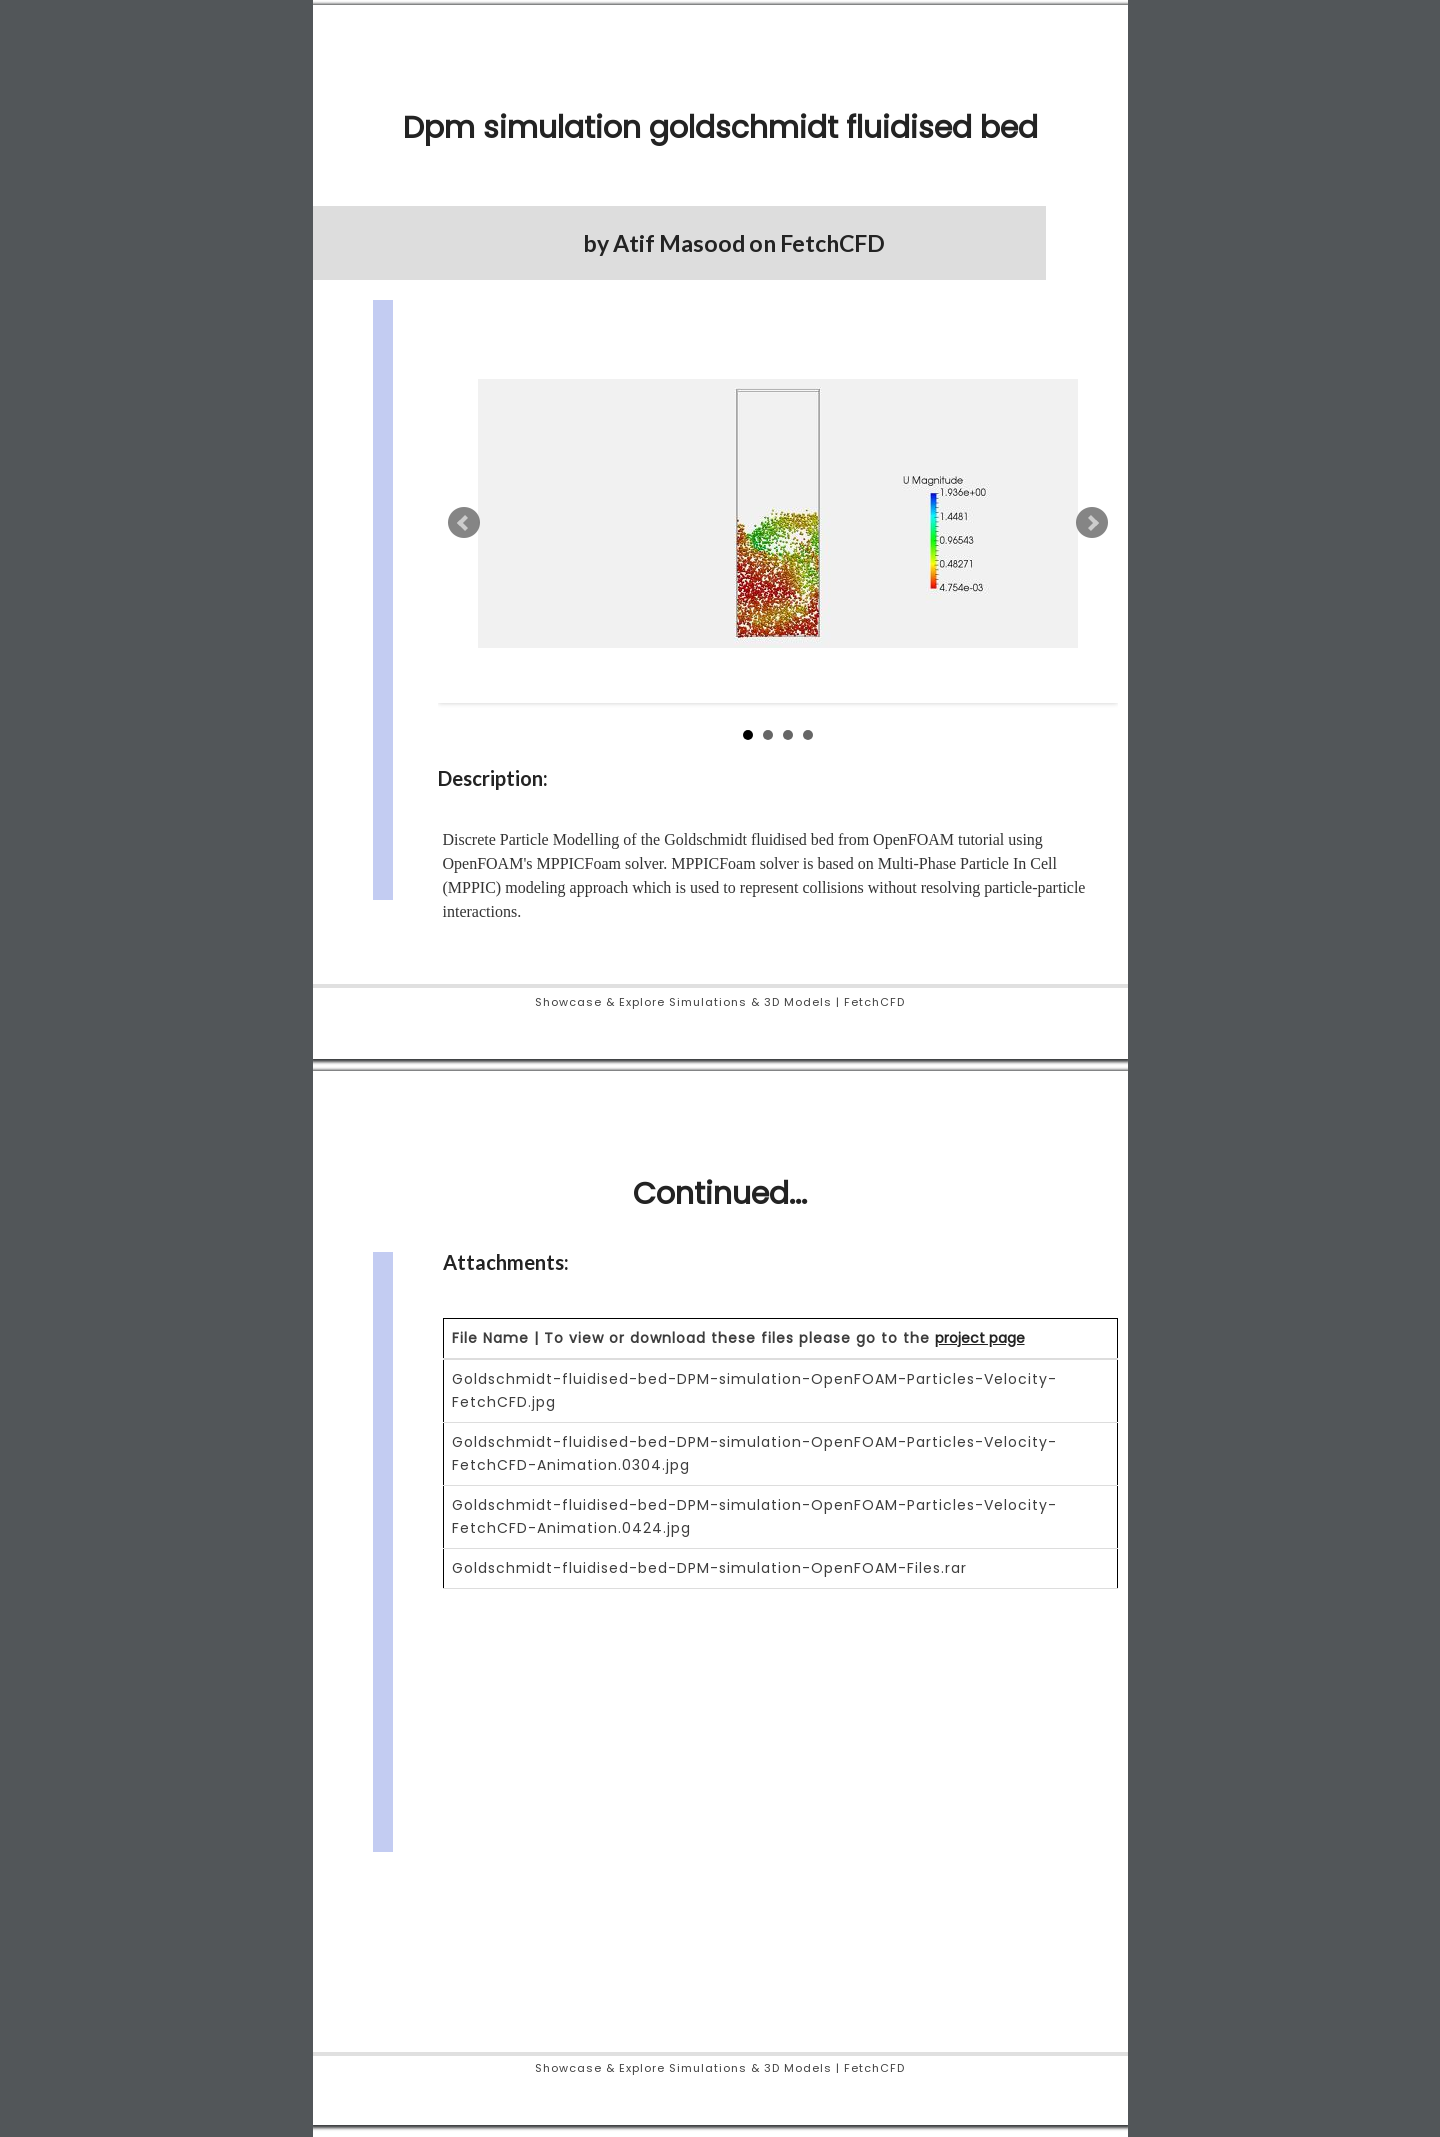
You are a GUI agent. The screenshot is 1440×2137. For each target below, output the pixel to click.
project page (980, 1338)
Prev (464, 523)
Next (1092, 523)
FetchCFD (832, 243)
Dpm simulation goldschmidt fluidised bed (720, 128)
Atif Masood (679, 243)
